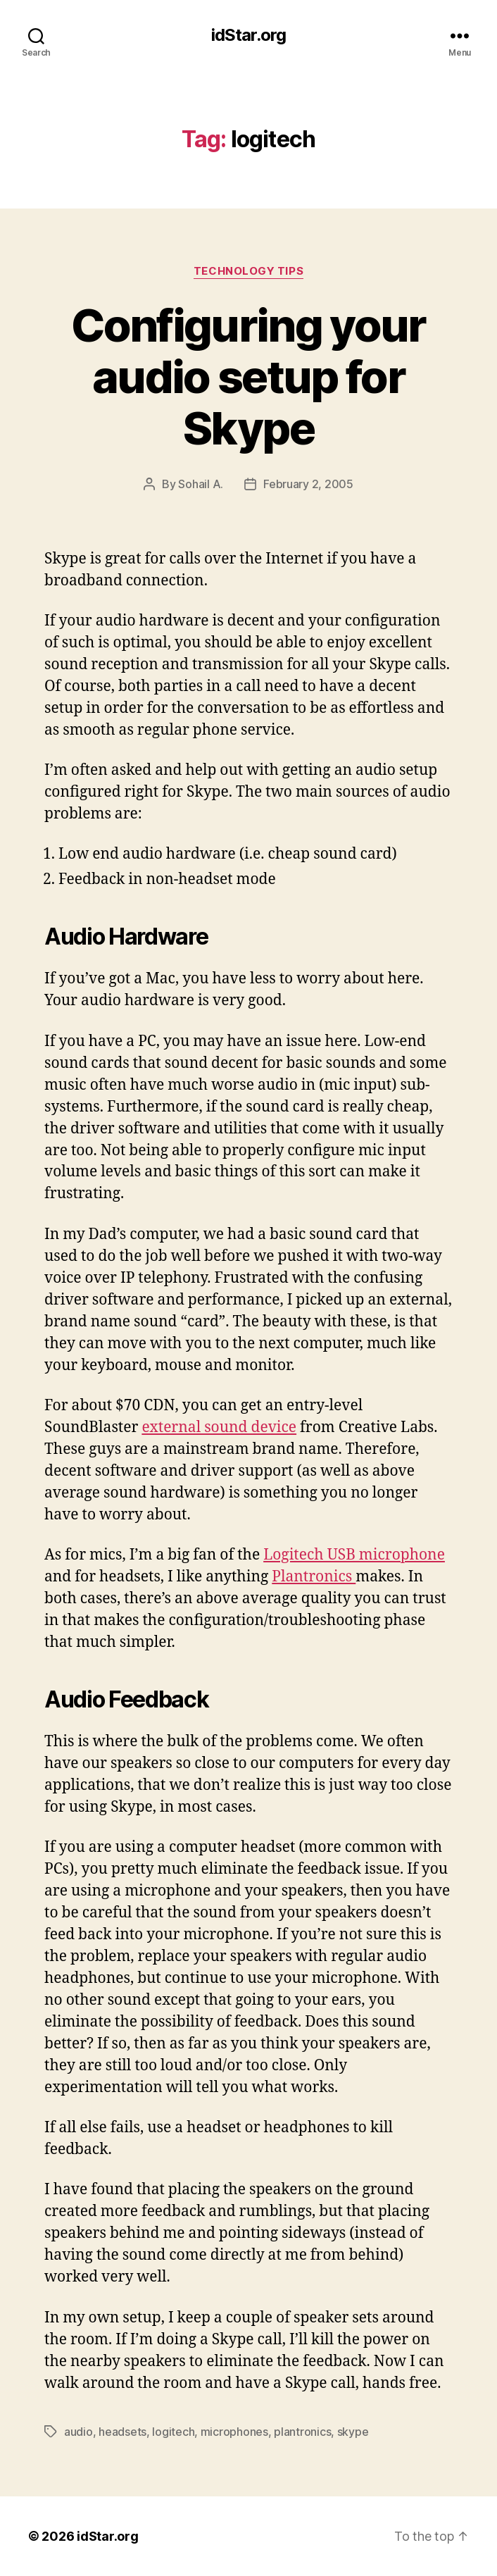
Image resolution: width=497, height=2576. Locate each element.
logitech (173, 2432)
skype (353, 2432)
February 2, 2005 (308, 484)
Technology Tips (248, 271)
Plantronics (314, 1576)
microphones (234, 2432)
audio (78, 2432)
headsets (122, 2432)
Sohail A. (200, 484)
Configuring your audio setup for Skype (248, 376)
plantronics (302, 2432)
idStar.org (248, 35)
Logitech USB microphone (354, 1554)
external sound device (218, 1427)
